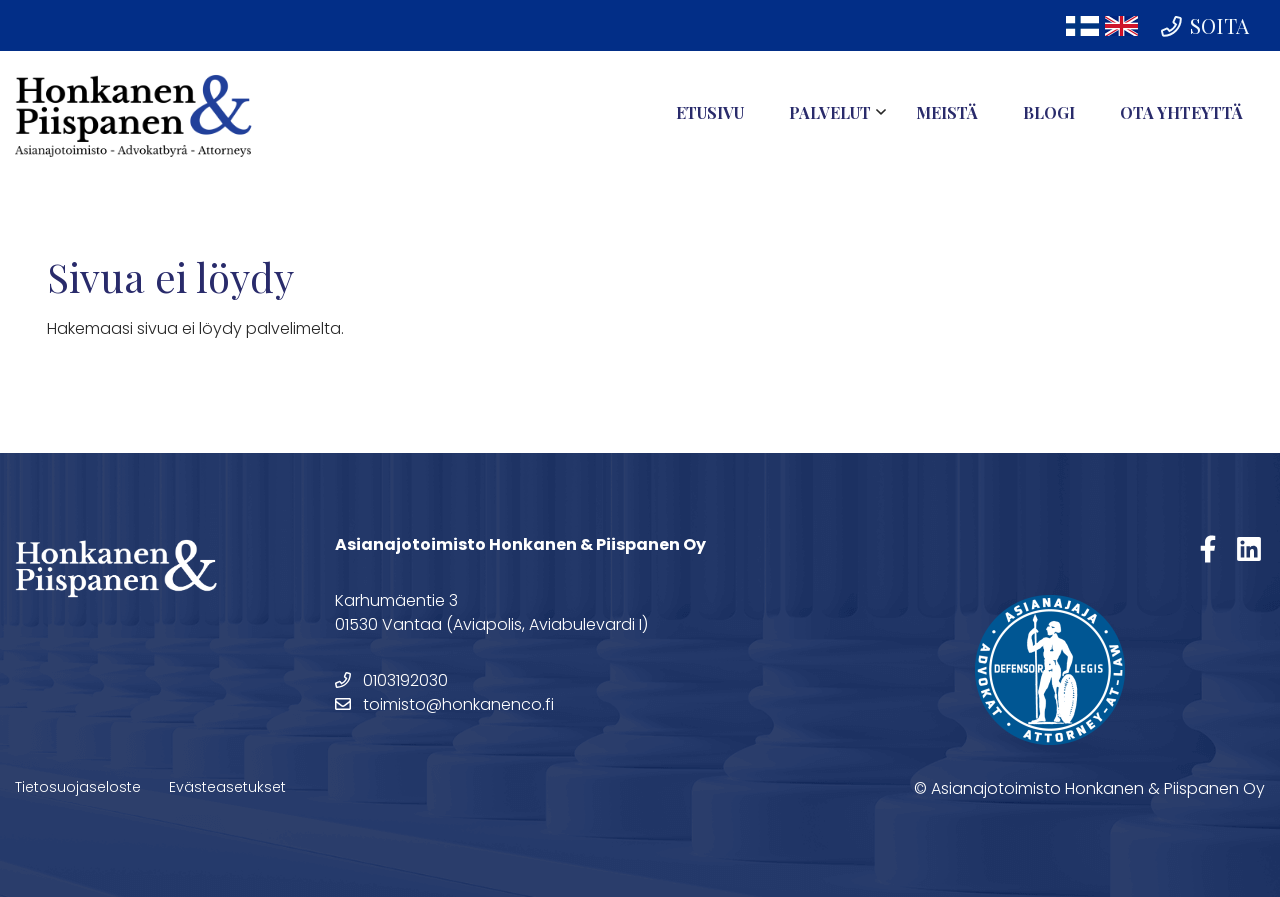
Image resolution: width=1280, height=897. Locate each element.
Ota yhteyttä (1181, 112)
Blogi (1049, 112)
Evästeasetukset (227, 787)
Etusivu (710, 112)
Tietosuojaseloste (78, 787)
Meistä (947, 112)
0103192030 (391, 680)
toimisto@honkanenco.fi (444, 704)
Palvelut (830, 112)
